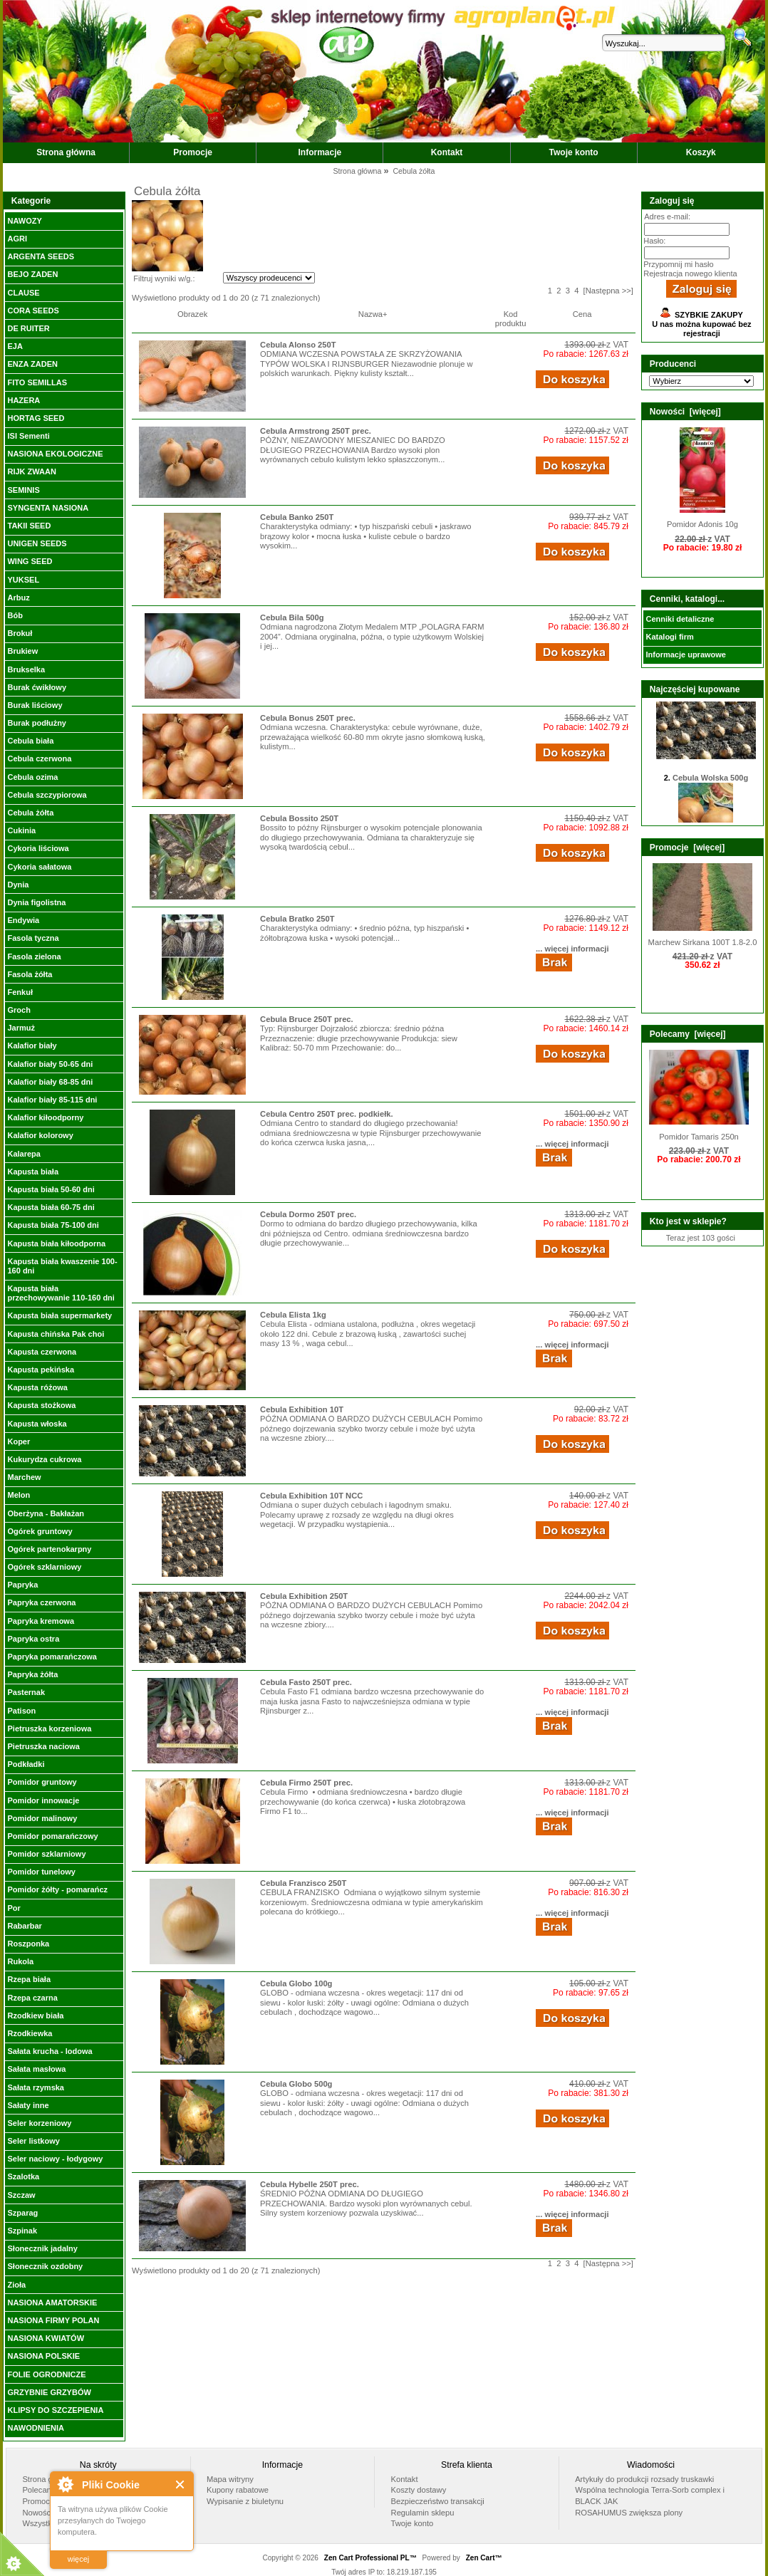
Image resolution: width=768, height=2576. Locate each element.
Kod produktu (510, 319)
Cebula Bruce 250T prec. (306, 1019)
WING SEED (29, 561)
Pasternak (26, 1692)
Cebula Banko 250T (296, 517)
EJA (14, 346)
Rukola (20, 1961)
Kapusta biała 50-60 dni (50, 1189)
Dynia (17, 884)
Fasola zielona (34, 956)
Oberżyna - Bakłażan (45, 1513)
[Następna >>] (608, 290)
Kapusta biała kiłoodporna (56, 1243)
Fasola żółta (29, 974)
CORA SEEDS (32, 310)
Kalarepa (23, 1153)
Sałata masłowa (36, 2069)
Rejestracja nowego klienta (690, 273)
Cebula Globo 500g (296, 2084)
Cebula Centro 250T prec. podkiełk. (326, 1114)
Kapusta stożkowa (41, 1405)
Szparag (22, 2213)
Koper (18, 1441)
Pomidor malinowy (42, 1818)
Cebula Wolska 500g (710, 788)
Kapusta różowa (37, 1387)
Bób (14, 615)
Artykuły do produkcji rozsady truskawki (644, 2479)
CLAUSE (23, 292)
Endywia (23, 920)
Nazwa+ (373, 314)
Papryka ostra (33, 1638)
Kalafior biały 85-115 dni (52, 1099)
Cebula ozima (32, 777)
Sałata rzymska (35, 2087)
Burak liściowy (34, 705)
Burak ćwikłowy (36, 687)
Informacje (320, 152)
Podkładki (25, 1764)
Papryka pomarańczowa (51, 1656)
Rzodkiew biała (35, 2015)
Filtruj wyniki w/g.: (163, 278)
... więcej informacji (572, 948)
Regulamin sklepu (423, 2512)
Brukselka (26, 669)
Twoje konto (573, 152)
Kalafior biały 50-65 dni (50, 1064)
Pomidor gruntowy (41, 1782)
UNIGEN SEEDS (36, 543)
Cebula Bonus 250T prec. (308, 718)
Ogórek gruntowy (39, 1531)
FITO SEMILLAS (37, 382)
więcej (79, 2559)
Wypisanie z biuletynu (245, 2501)
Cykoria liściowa (37, 848)
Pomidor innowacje (43, 1800)
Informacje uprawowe (685, 654)
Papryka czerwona (41, 1602)
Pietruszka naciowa (43, 1746)
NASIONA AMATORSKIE (52, 2302)
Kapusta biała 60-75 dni (50, 1207)
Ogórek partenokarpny (49, 1549)
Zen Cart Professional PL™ (370, 2558)
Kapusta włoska (36, 1423)
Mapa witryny (230, 2479)
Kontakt (447, 152)
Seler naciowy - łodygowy (55, 2158)
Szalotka (23, 2176)
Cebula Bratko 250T (297, 918)
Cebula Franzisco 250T (303, 1883)
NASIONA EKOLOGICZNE (55, 453)
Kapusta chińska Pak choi (55, 1334)
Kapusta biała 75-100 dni (52, 1225)
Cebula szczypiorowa (46, 795)
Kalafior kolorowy (40, 1135)
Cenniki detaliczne (679, 619)
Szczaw (21, 2195)
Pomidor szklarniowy (46, 1854)
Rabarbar (24, 1925)
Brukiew (22, 651)
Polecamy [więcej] (688, 1034)
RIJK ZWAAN (31, 471)
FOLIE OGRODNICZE (46, 2374)
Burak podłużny (36, 723)
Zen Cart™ (484, 2558)
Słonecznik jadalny (42, 2248)
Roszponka (28, 1943)
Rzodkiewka (29, 2033)
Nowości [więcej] (685, 412)
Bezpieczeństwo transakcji (437, 2501)
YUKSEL (23, 579)
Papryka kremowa (40, 1621)
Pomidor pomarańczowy (52, 1836)
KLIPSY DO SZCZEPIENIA (55, 2410)
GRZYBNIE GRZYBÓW (48, 2392)
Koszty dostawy (419, 2490)
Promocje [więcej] (687, 847)
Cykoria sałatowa (39, 866)
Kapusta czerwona (41, 1351)
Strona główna (65, 152)
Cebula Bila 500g (292, 617)
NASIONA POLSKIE (43, 2356)
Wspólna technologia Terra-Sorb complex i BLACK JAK (650, 2495)
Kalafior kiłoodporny (45, 1117)
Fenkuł (19, 992)
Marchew (24, 1477)
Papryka (22, 1584)
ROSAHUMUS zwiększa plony (629, 2512)
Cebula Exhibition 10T (301, 1409)
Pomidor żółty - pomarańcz (57, 1889)
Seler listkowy (33, 2141)
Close (180, 2484)
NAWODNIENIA (35, 2428)
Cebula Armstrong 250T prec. (315, 431)
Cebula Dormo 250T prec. (308, 1214)
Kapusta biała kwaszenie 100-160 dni (62, 1266)
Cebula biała (30, 740)
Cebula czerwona (39, 758)
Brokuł (19, 633)
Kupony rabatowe (238, 2490)
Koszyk (701, 152)
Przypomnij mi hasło (678, 264)
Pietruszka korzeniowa (49, 1728)
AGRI (17, 238)
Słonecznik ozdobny (45, 2266)
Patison (21, 1710)
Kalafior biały (31, 1045)
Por (13, 1908)
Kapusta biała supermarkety (59, 1315)
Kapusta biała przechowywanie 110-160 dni (60, 1293)
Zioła (16, 2284)
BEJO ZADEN (32, 274)
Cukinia (21, 830)
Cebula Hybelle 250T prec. (309, 2184)
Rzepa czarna (32, 1997)
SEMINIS (23, 490)
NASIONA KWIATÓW (45, 2338)
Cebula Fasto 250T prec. (306, 1682)
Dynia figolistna (36, 902)
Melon (18, 1495)
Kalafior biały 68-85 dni (50, 1082)
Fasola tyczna (32, 938)
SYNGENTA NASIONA (47, 508)
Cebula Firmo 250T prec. (306, 1782)
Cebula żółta (30, 812)
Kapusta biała (32, 1171)
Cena (582, 314)
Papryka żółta (32, 1674)
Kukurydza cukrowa (44, 1459)
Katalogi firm (669, 636)
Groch (18, 1010)
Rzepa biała (29, 1979)
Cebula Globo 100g (296, 1983)
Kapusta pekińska (40, 1369)
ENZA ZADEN (32, 364)
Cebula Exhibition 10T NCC (311, 1495)
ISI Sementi (28, 436)
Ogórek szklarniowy (44, 1567)
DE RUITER (28, 328)
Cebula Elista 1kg (293, 1314)
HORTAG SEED (35, 418)
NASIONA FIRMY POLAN (53, 2320)
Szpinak (22, 2230)
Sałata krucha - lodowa (49, 2051)
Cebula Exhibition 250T (304, 1596)
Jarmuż (21, 1027)
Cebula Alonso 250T (298, 344)
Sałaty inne (27, 2105)
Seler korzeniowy (39, 2123)
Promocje (192, 152)
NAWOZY (24, 221)
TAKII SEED (29, 525)
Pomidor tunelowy (41, 1871)
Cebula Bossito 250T (299, 818)
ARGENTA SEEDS (40, 256)
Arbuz (18, 597)
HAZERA (23, 400)
